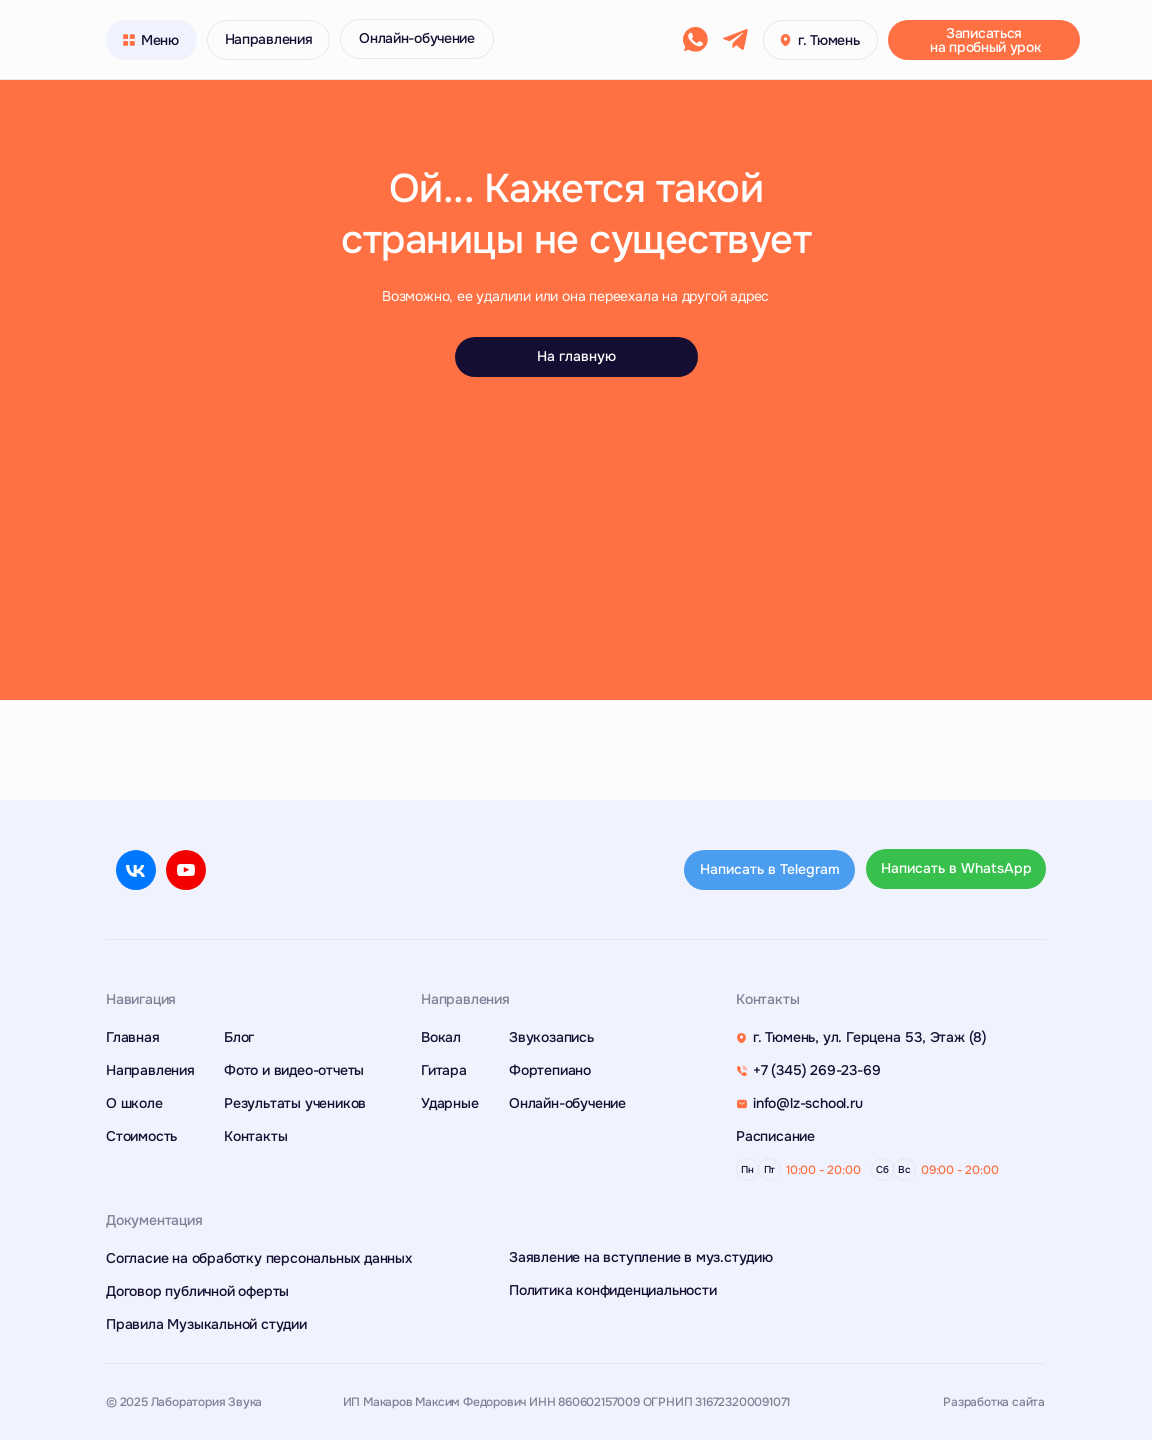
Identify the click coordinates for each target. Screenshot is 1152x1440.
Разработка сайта (994, 1402)
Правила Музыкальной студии (206, 1324)
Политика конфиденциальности (613, 1290)
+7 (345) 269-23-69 (816, 1070)
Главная (133, 1037)
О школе (134, 1103)
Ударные (450, 1103)
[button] (984, 40)
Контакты (255, 1136)
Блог (239, 1037)
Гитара (444, 1070)
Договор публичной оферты (197, 1291)
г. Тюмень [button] (828, 40)
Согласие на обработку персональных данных (259, 1258)
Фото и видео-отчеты (294, 1070)
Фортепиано (550, 1070)
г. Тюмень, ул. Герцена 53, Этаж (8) (870, 1037)
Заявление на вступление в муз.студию (641, 1257)
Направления (150, 1070)
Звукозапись (551, 1037)
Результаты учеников (295, 1103)
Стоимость (141, 1136)
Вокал (441, 1037)
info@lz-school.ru (808, 1103)
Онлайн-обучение (567, 1103)
